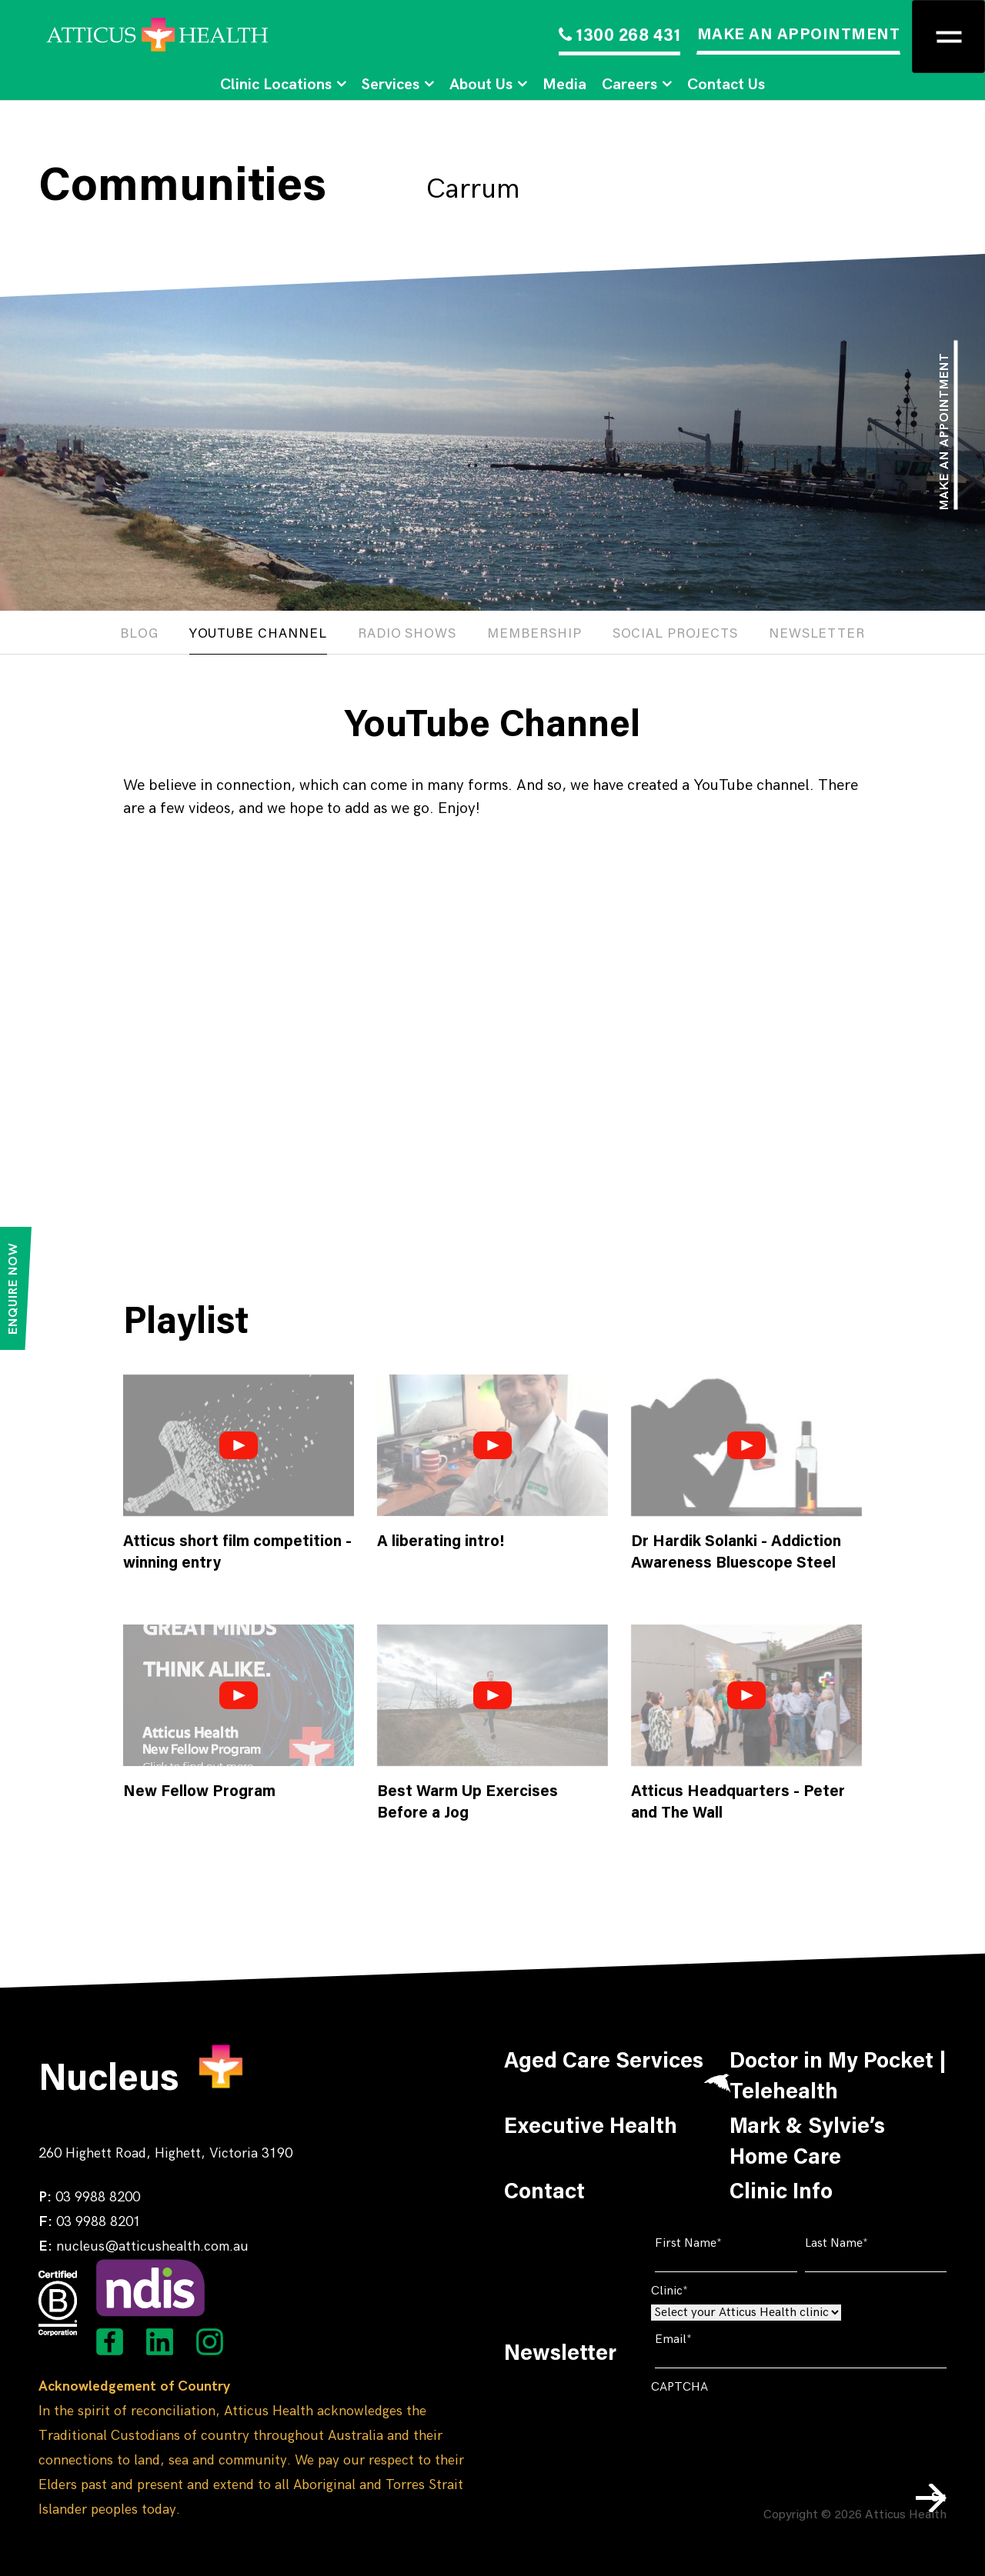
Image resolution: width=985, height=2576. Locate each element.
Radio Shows (407, 635)
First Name (712, 2243)
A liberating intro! (440, 1542)
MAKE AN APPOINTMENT (798, 35)
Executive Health (590, 2127)
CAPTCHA (679, 2387)
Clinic (693, 2291)
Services (390, 84)
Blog (139, 635)
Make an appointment (944, 431)
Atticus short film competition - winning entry (237, 1553)
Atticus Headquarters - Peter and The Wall (738, 1803)
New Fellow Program (199, 1792)
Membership (534, 635)
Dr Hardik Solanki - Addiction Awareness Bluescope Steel (736, 1553)
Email (697, 2339)
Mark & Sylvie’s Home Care (807, 2143)
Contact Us (726, 84)
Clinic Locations (276, 84)
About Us (481, 84)
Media (564, 84)
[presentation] (768, 2431)
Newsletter (817, 635)
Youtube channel (258, 635)
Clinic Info (781, 2193)
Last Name (860, 2243)
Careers (629, 84)
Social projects (675, 635)
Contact (544, 2193)
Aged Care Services (603, 2062)
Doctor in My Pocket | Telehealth (838, 2077)
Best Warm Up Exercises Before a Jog (467, 1803)
